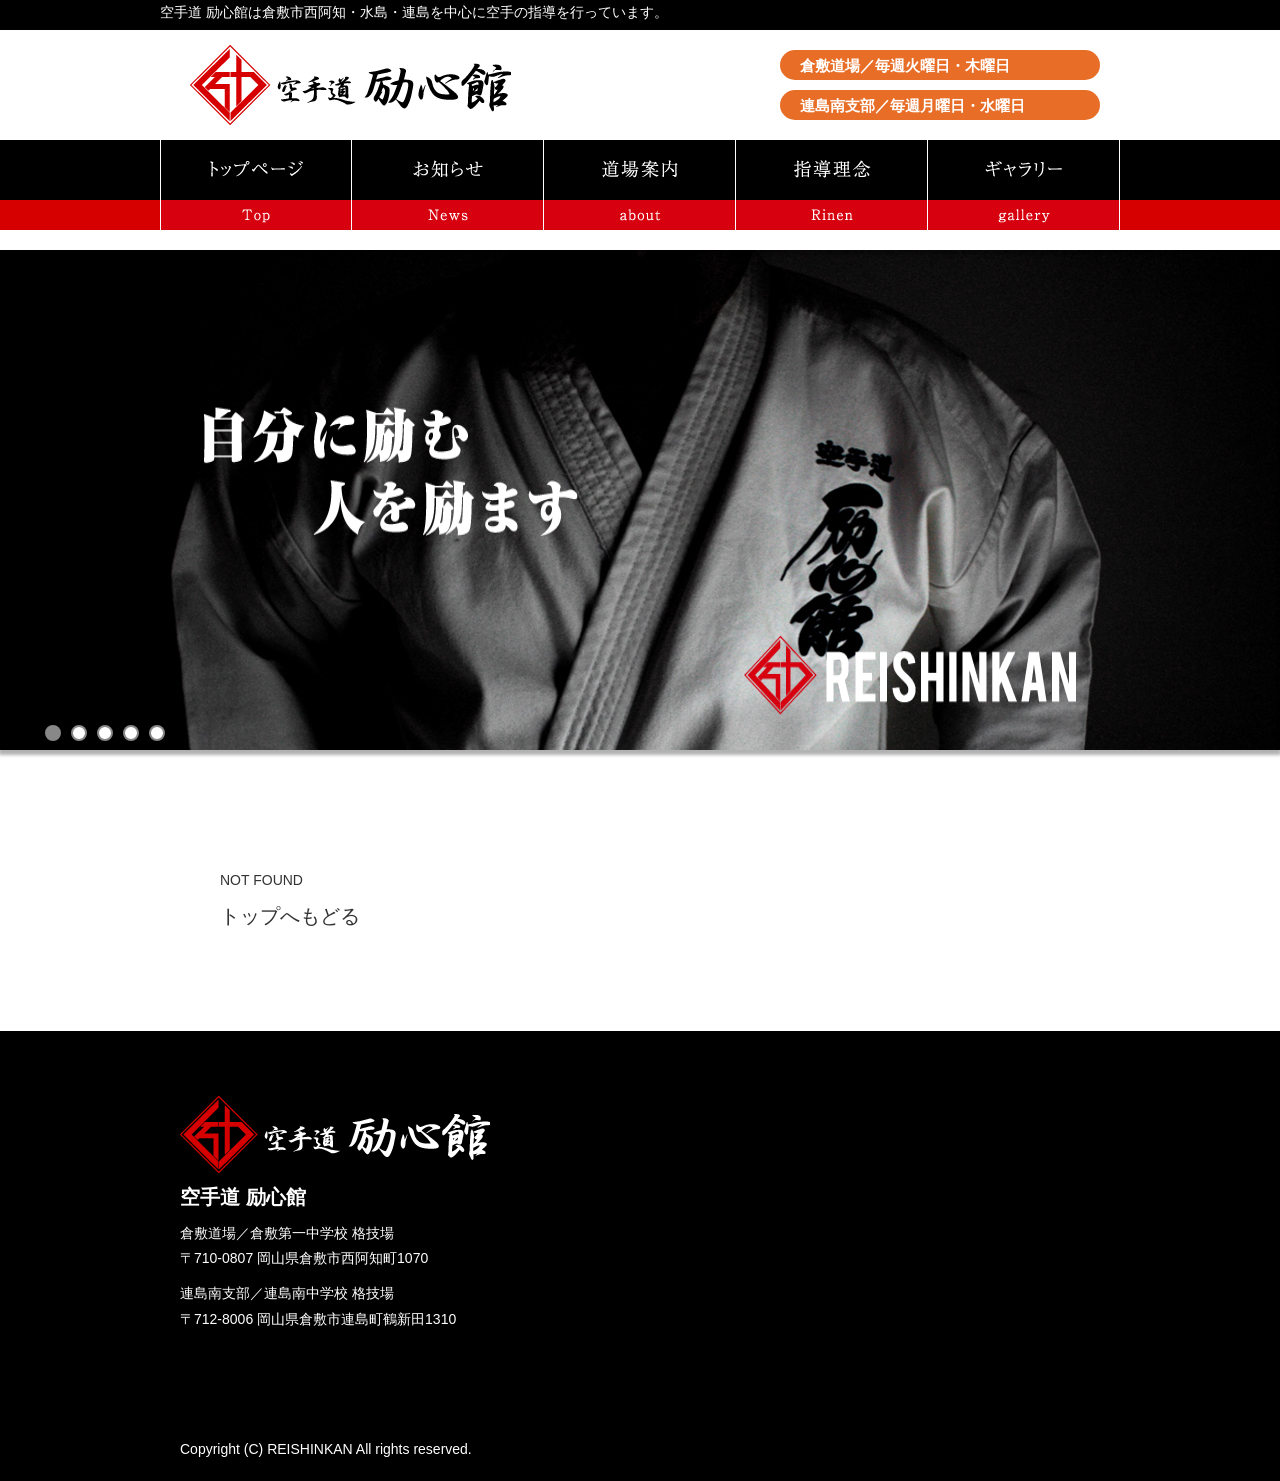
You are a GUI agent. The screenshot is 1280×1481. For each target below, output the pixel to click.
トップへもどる (290, 916)
